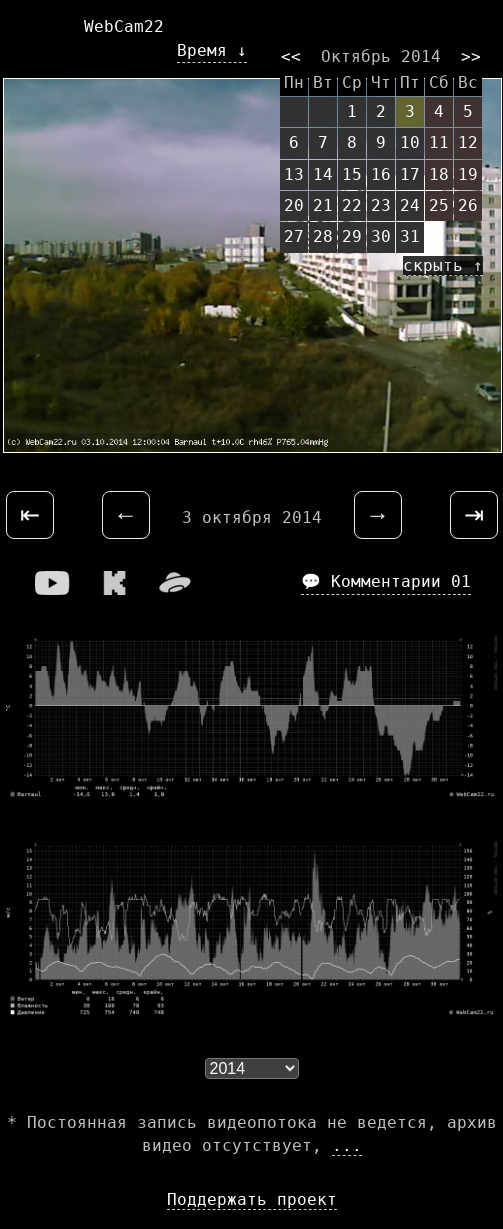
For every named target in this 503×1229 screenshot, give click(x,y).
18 (439, 174)
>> (471, 56)
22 (352, 205)
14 (323, 174)
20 (294, 205)
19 (468, 174)
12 (468, 142)
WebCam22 (124, 26)
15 (352, 174)
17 (410, 174)
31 (410, 236)
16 (381, 174)
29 (352, 236)
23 (381, 205)
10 (410, 142)
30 (381, 236)
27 (294, 236)
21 (323, 205)
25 (439, 205)
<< (291, 56)
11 (439, 142)
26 (468, 205)
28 (323, 236)
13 (294, 174)
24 (410, 205)
